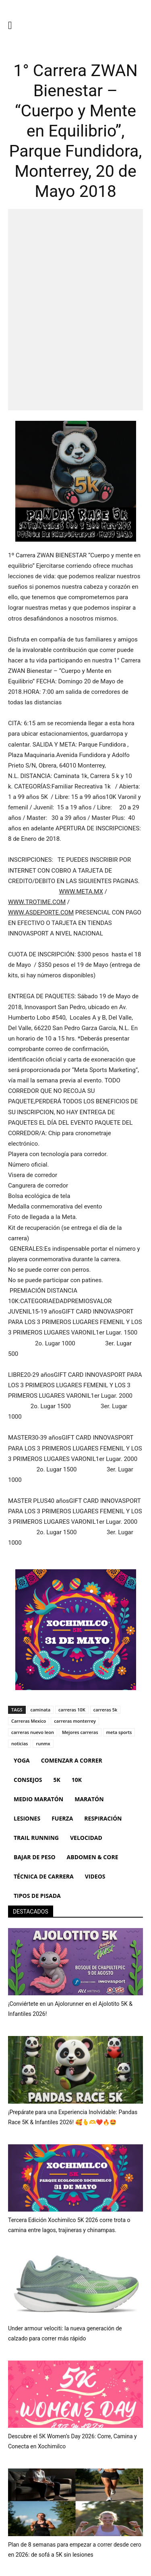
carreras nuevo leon (32, 1732)
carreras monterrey (75, 1721)
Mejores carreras (80, 1732)
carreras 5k (105, 1710)
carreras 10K (71, 1710)
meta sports (119, 1732)
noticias (19, 1743)
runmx (43, 1743)
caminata (41, 1710)
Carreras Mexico (28, 1721)
